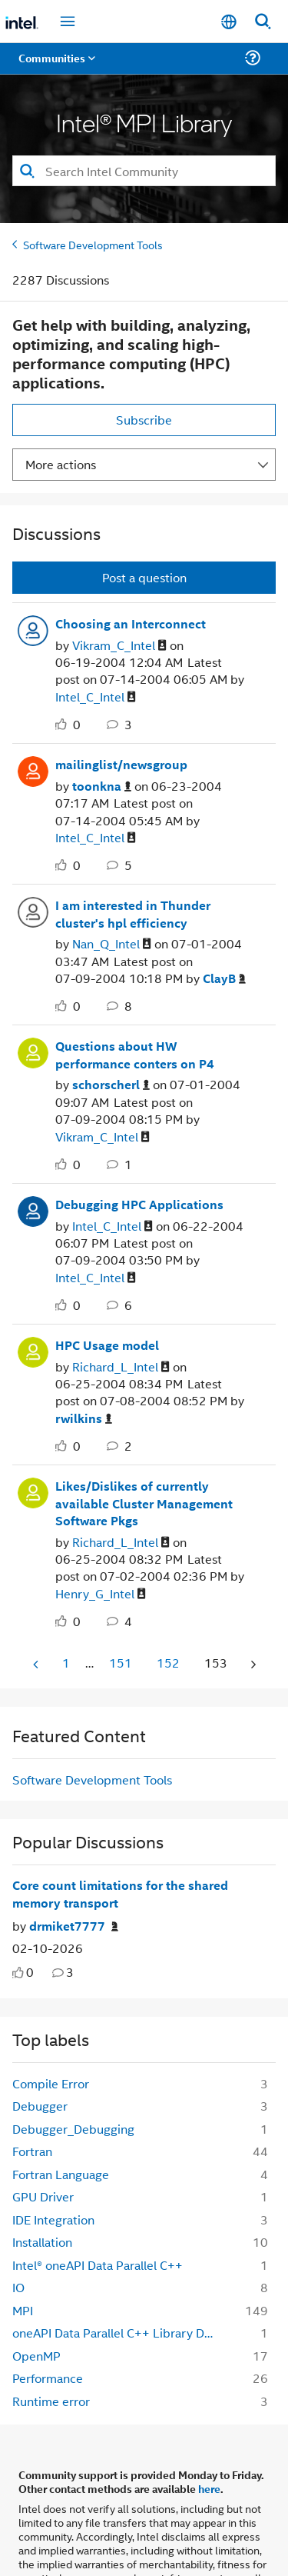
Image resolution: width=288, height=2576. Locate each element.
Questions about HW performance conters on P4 (134, 1055)
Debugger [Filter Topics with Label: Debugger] (40, 2105)
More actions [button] (60, 464)
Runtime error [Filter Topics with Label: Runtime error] (51, 2401)
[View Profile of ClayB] (224, 979)
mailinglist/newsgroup (121, 764)
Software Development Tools (93, 244)
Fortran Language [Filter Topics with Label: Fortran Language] (60, 2174)
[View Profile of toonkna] (101, 786)
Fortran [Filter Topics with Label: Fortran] (32, 2151)
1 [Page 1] (66, 1662)
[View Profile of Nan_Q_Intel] (111, 944)
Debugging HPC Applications (139, 1204)
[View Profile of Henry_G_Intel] (100, 1594)
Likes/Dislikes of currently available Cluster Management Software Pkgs (144, 1503)
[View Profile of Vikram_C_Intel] (119, 646)
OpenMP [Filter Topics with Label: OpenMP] (36, 2355)
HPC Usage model (107, 1345)
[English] (228, 22)
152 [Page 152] (168, 1662)
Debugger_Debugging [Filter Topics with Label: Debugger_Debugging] (73, 2129)
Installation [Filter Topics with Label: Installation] (42, 2242)
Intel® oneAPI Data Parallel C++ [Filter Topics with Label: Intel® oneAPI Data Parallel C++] (97, 2265)
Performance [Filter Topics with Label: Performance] (47, 2378)
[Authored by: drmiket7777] (73, 1926)
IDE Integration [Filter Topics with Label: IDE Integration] (53, 2219)
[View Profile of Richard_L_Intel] (121, 1367)
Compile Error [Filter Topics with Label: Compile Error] (50, 2083)
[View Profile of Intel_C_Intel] (95, 697)
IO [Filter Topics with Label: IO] (18, 2287)
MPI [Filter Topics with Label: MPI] (22, 2310)
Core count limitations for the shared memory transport (120, 1894)
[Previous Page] (37, 1664)
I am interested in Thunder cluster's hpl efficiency (132, 914)
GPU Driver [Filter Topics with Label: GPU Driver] (43, 2196)
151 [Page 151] (120, 1662)
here (209, 2488)
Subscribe (144, 419)
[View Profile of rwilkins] (83, 1419)
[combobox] (144, 170)
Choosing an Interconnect (130, 623)
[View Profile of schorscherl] (111, 1085)
